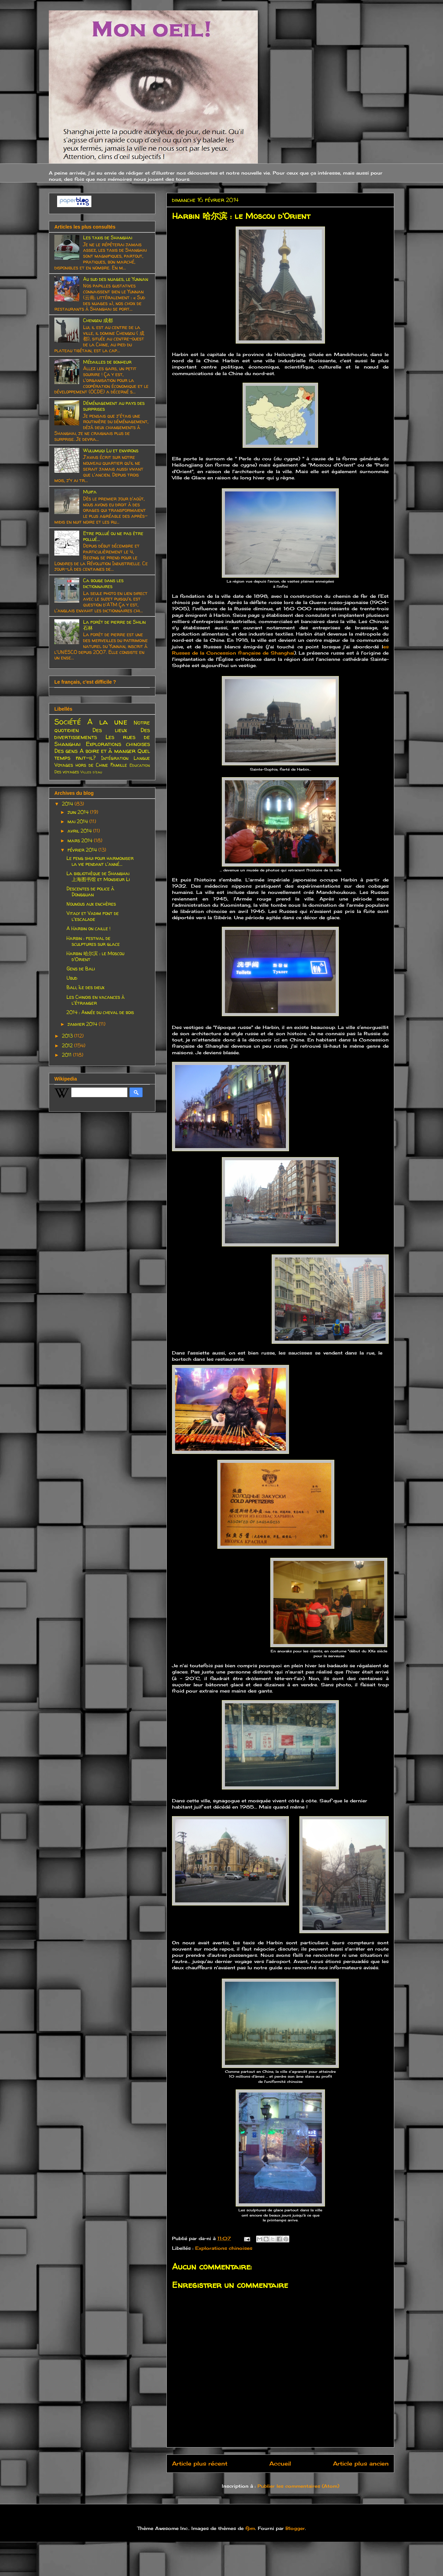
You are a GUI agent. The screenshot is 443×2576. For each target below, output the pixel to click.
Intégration (114, 758)
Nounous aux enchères (91, 903)
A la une (107, 721)
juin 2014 (78, 812)
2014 (68, 803)
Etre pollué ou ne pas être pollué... (113, 536)
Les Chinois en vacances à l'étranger (95, 1000)
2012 (68, 1045)
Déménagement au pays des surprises (114, 406)
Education (139, 765)
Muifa (90, 491)
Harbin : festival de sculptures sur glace (93, 941)
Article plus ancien (361, 2463)
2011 (67, 1054)
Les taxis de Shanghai (107, 237)
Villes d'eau (91, 772)
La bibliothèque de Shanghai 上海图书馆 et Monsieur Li (98, 876)
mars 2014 (80, 840)
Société (67, 721)
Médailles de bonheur (107, 361)
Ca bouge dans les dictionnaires (103, 583)
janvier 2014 (83, 1024)
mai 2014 (78, 821)
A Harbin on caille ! (88, 928)
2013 (68, 1035)
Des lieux (109, 730)
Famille (118, 765)
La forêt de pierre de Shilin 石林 (114, 625)
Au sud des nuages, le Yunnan (115, 279)
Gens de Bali (80, 968)
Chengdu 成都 (98, 320)
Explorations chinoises (223, 2248)
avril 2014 (80, 830)
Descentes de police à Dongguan (90, 891)
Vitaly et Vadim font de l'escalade (92, 916)
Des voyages (66, 772)
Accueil (280, 2463)
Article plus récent (199, 2463)
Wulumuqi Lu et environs (110, 450)
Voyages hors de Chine (81, 765)
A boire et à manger (108, 751)
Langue (142, 758)
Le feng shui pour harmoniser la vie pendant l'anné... (100, 861)
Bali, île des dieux (85, 987)
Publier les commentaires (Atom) (298, 2486)
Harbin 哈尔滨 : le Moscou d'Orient (95, 956)
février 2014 (82, 849)
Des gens (66, 751)
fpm (250, 2528)
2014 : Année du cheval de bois (100, 1012)
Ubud (71, 978)
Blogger (295, 2528)
